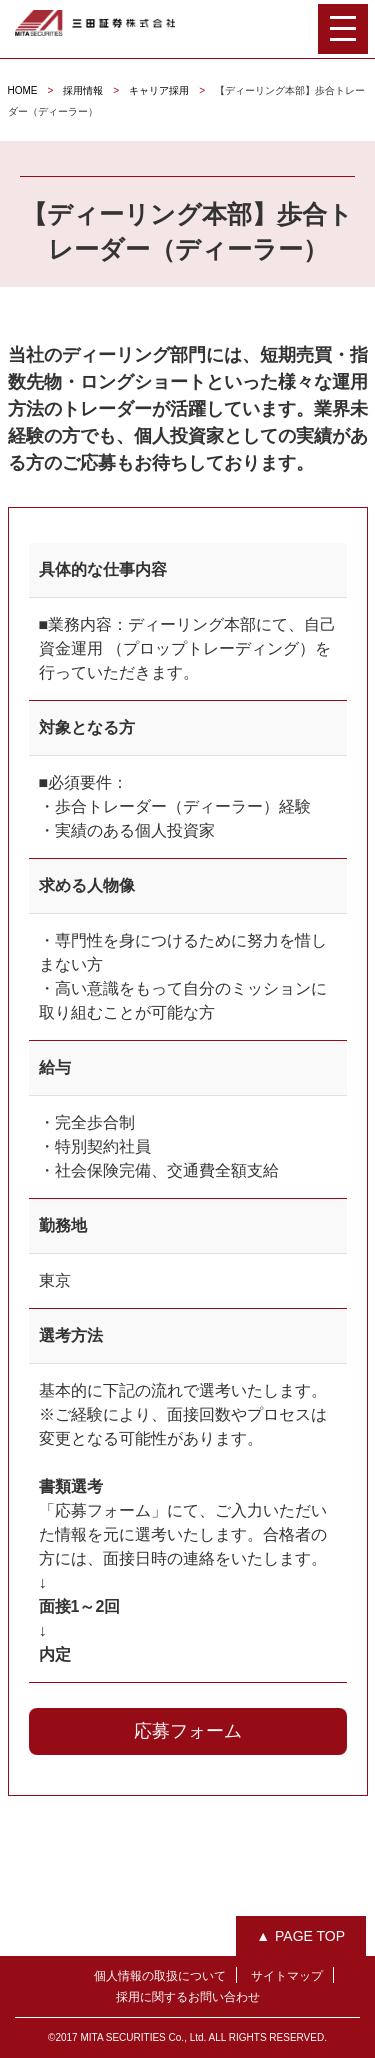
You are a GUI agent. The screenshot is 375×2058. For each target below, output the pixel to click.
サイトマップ (287, 1976)
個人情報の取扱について (160, 1976)
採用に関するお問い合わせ (188, 1997)
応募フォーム (188, 1731)
